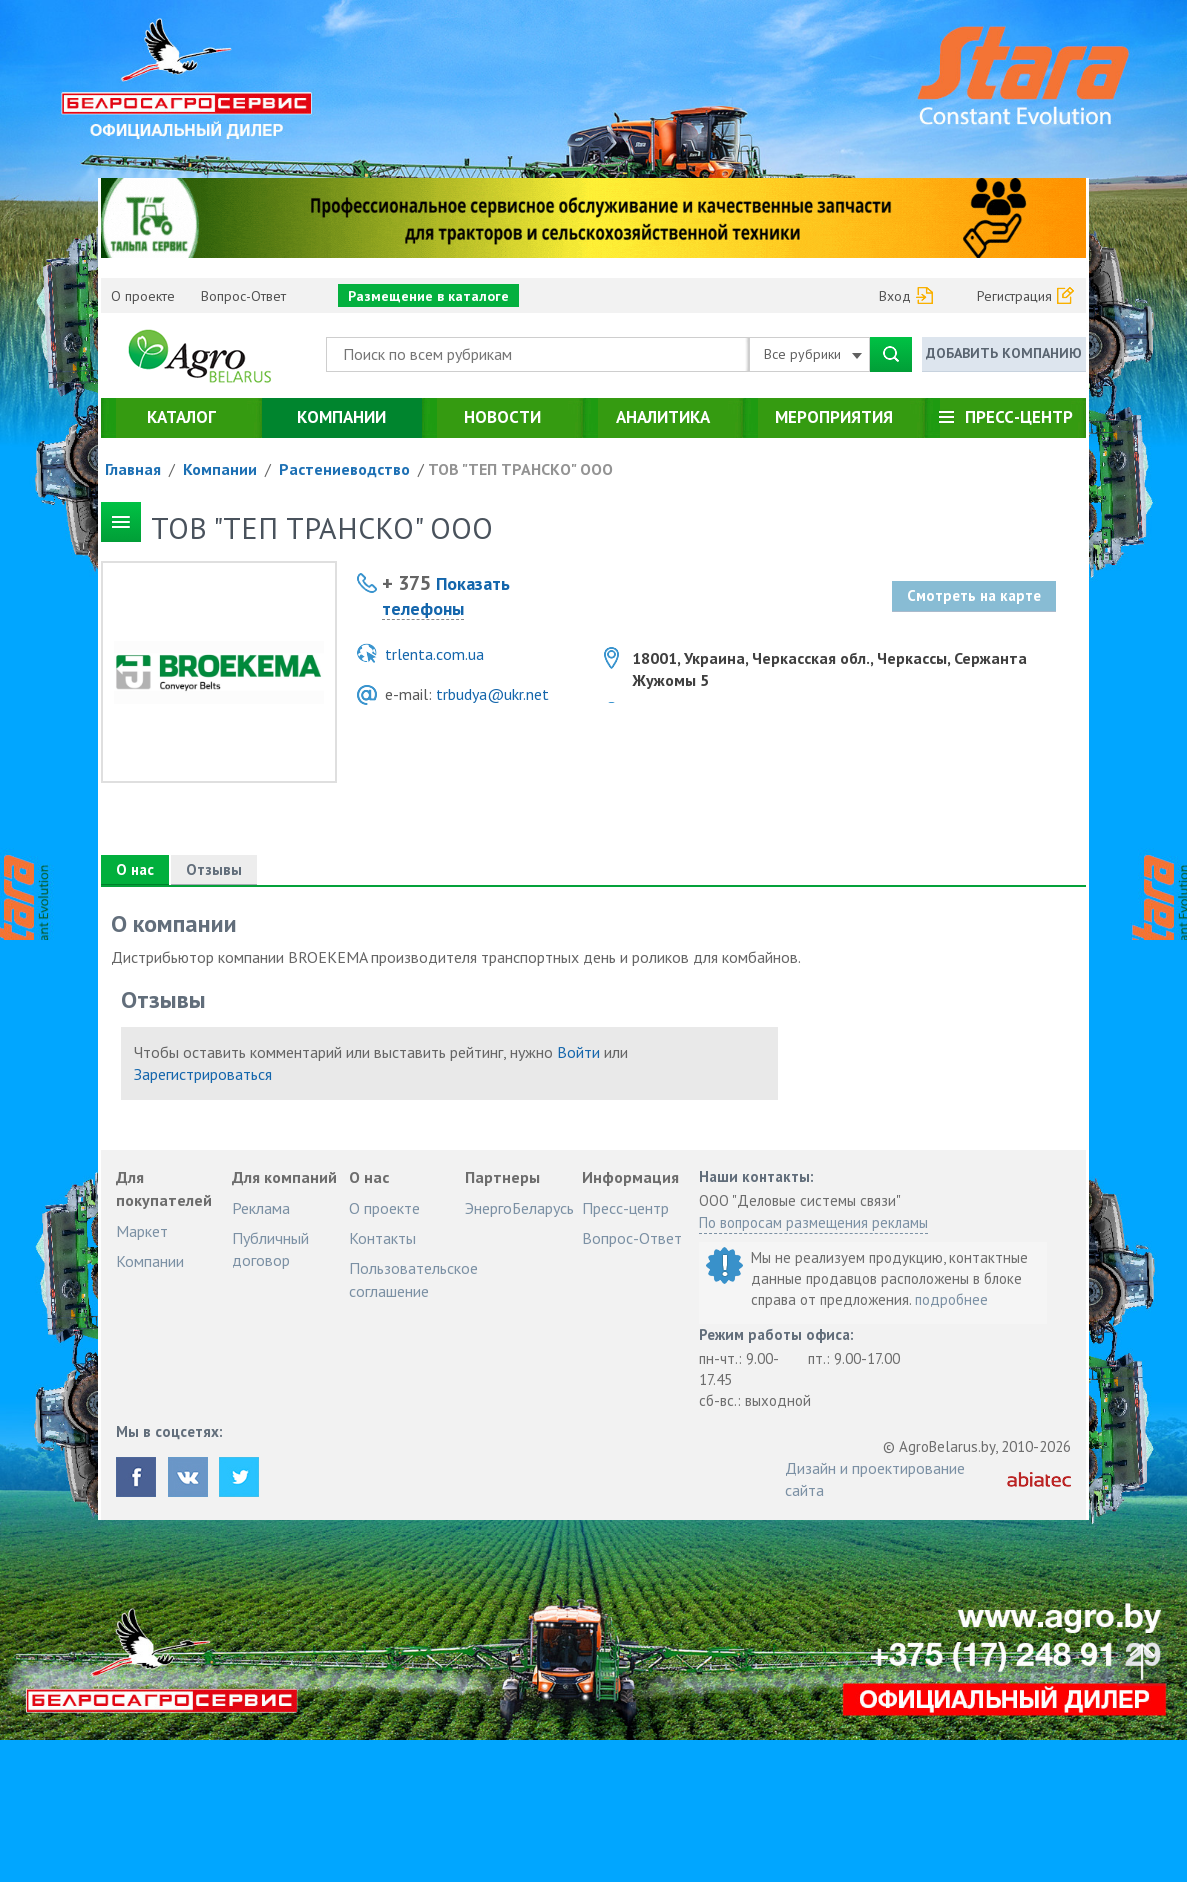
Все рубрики (813, 354)
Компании (341, 417)
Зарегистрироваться (203, 1074)
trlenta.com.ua (434, 654)
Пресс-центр (1019, 417)
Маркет (142, 1231)
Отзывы (213, 869)
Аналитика (663, 417)
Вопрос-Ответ (243, 296)
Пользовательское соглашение (413, 1279)
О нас (135, 869)
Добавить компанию (1004, 353)
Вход (895, 296)
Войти (578, 1052)
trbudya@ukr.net (492, 694)
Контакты (382, 1238)
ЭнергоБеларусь (519, 1208)
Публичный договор (270, 1249)
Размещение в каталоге (428, 296)
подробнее (951, 1299)
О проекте (143, 296)
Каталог (181, 417)
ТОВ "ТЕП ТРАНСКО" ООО (520, 469)
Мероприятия (834, 417)
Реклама (261, 1208)
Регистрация (1014, 296)
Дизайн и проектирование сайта (875, 1479)
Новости (502, 417)
